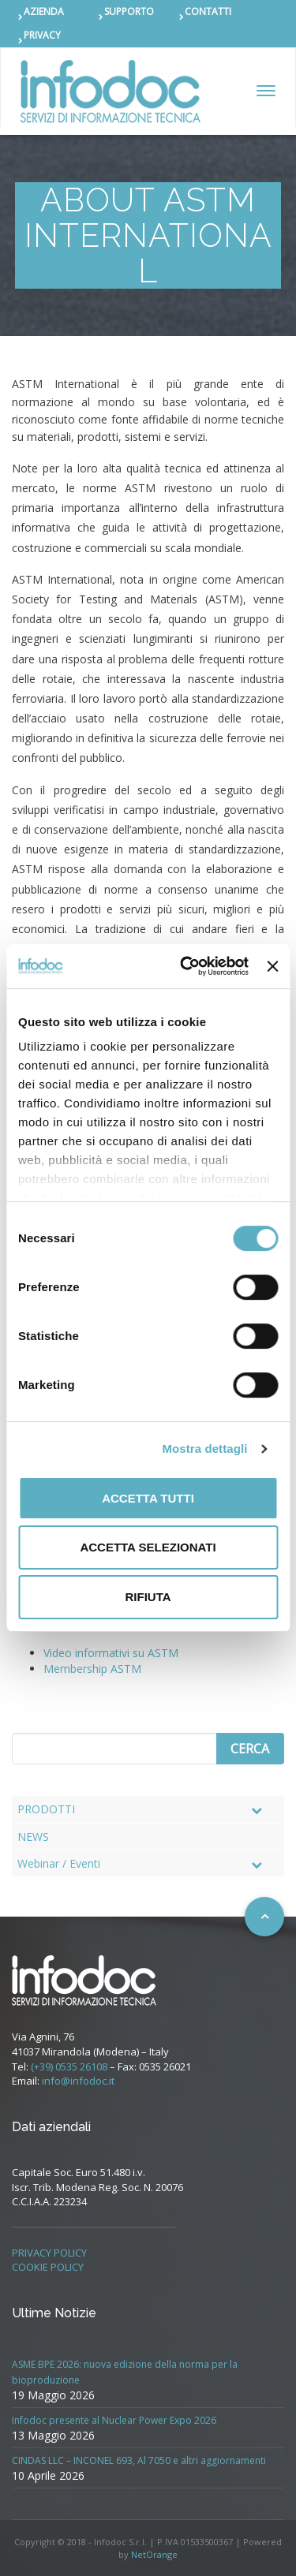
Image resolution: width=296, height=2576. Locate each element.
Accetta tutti (148, 1498)
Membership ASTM (92, 1668)
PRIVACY (42, 35)
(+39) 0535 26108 (69, 2066)
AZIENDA (44, 11)
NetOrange (154, 2554)
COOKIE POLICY (48, 2267)
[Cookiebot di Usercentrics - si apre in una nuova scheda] (186, 966)
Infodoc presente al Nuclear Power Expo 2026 (114, 2420)
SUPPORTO (129, 11)
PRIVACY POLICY (49, 2253)
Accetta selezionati (147, 1548)
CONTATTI (208, 11)
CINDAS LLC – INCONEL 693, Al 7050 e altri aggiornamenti (139, 2460)
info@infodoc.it (78, 2081)
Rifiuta (147, 1596)
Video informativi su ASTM (110, 1652)
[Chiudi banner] (272, 966)
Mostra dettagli (204, 1448)
